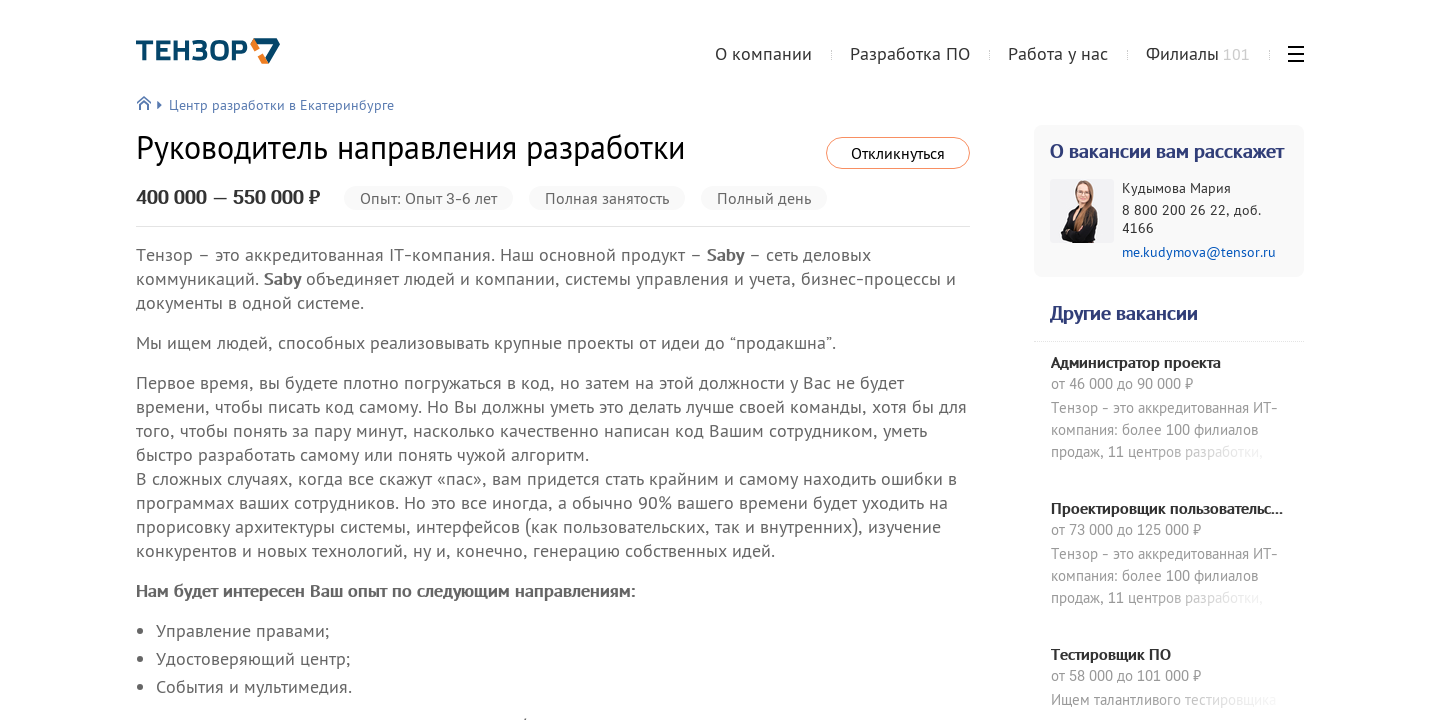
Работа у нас (1058, 53)
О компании (763, 53)
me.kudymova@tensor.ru (1199, 252)
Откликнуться (898, 153)
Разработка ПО (910, 53)
